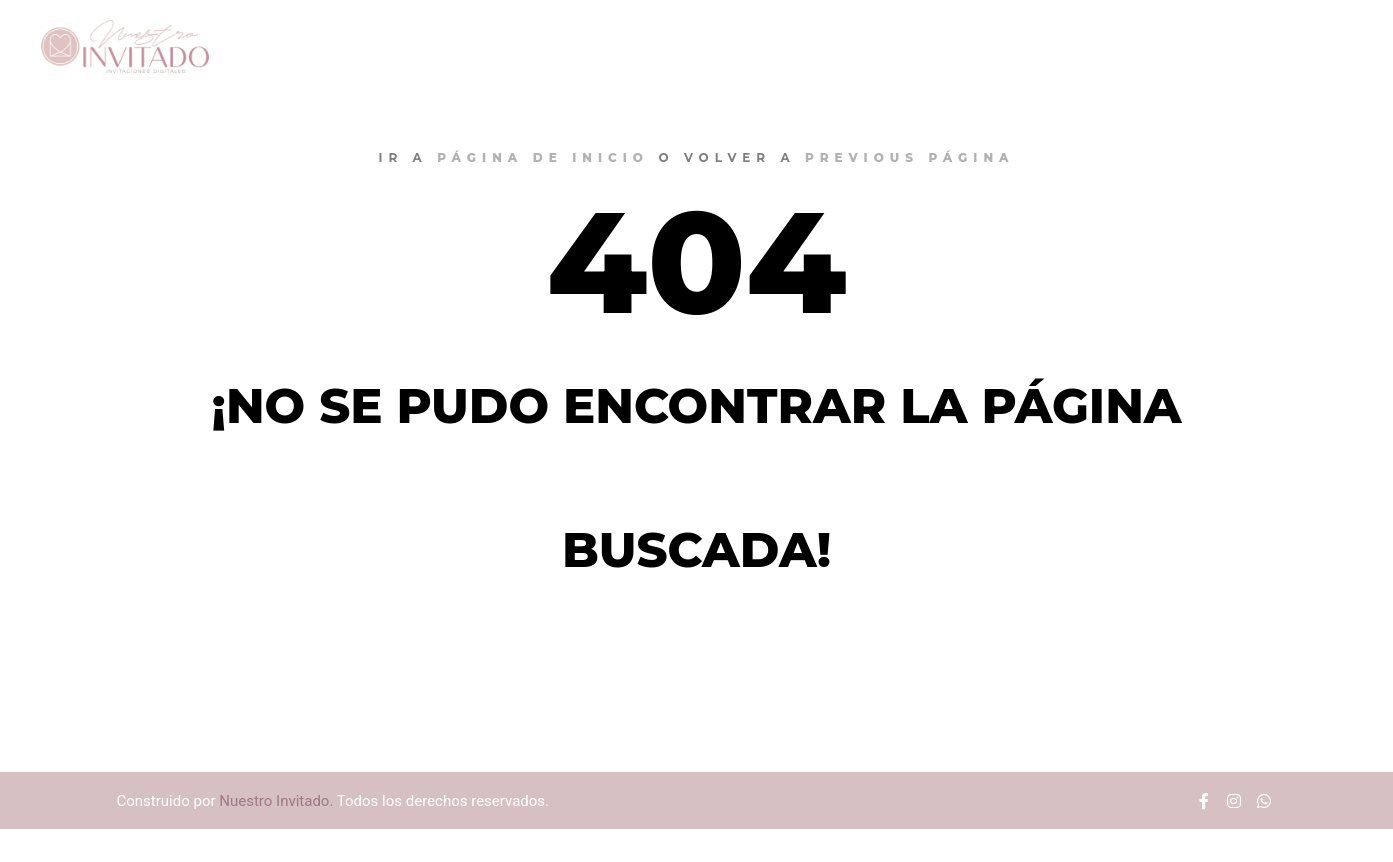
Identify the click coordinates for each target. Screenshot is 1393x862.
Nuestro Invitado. (276, 801)
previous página (910, 157)
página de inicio (543, 157)
